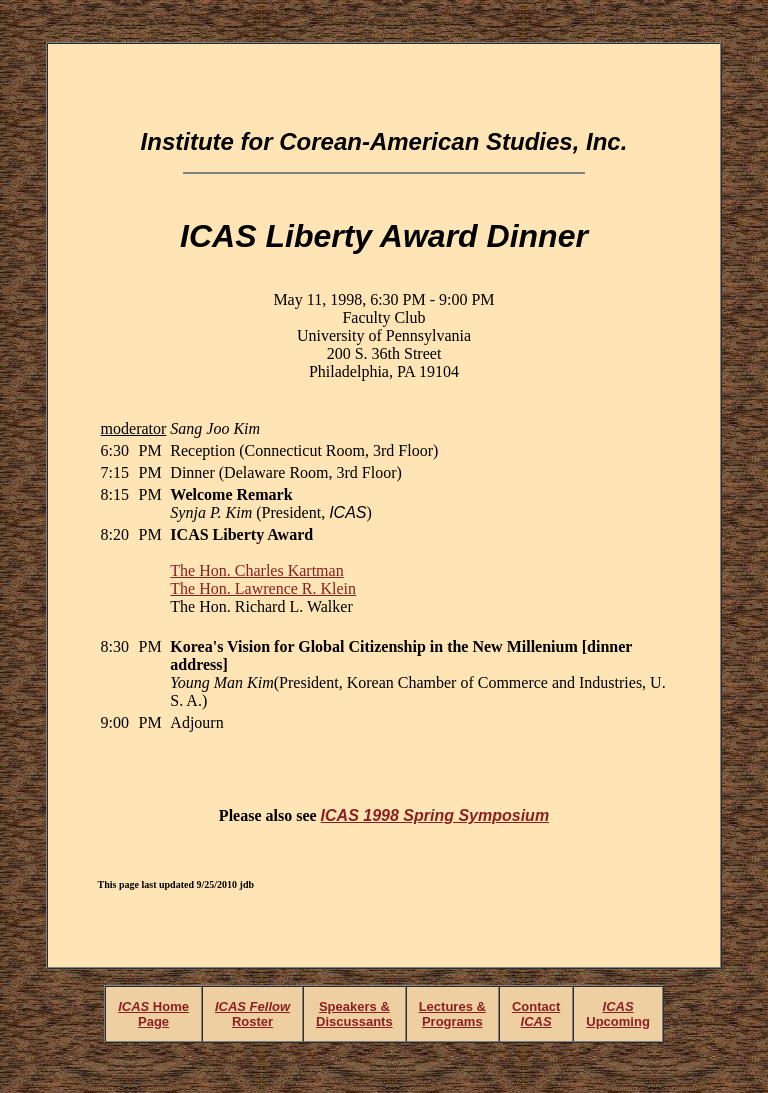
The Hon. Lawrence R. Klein (263, 588)
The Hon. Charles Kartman (256, 570)
